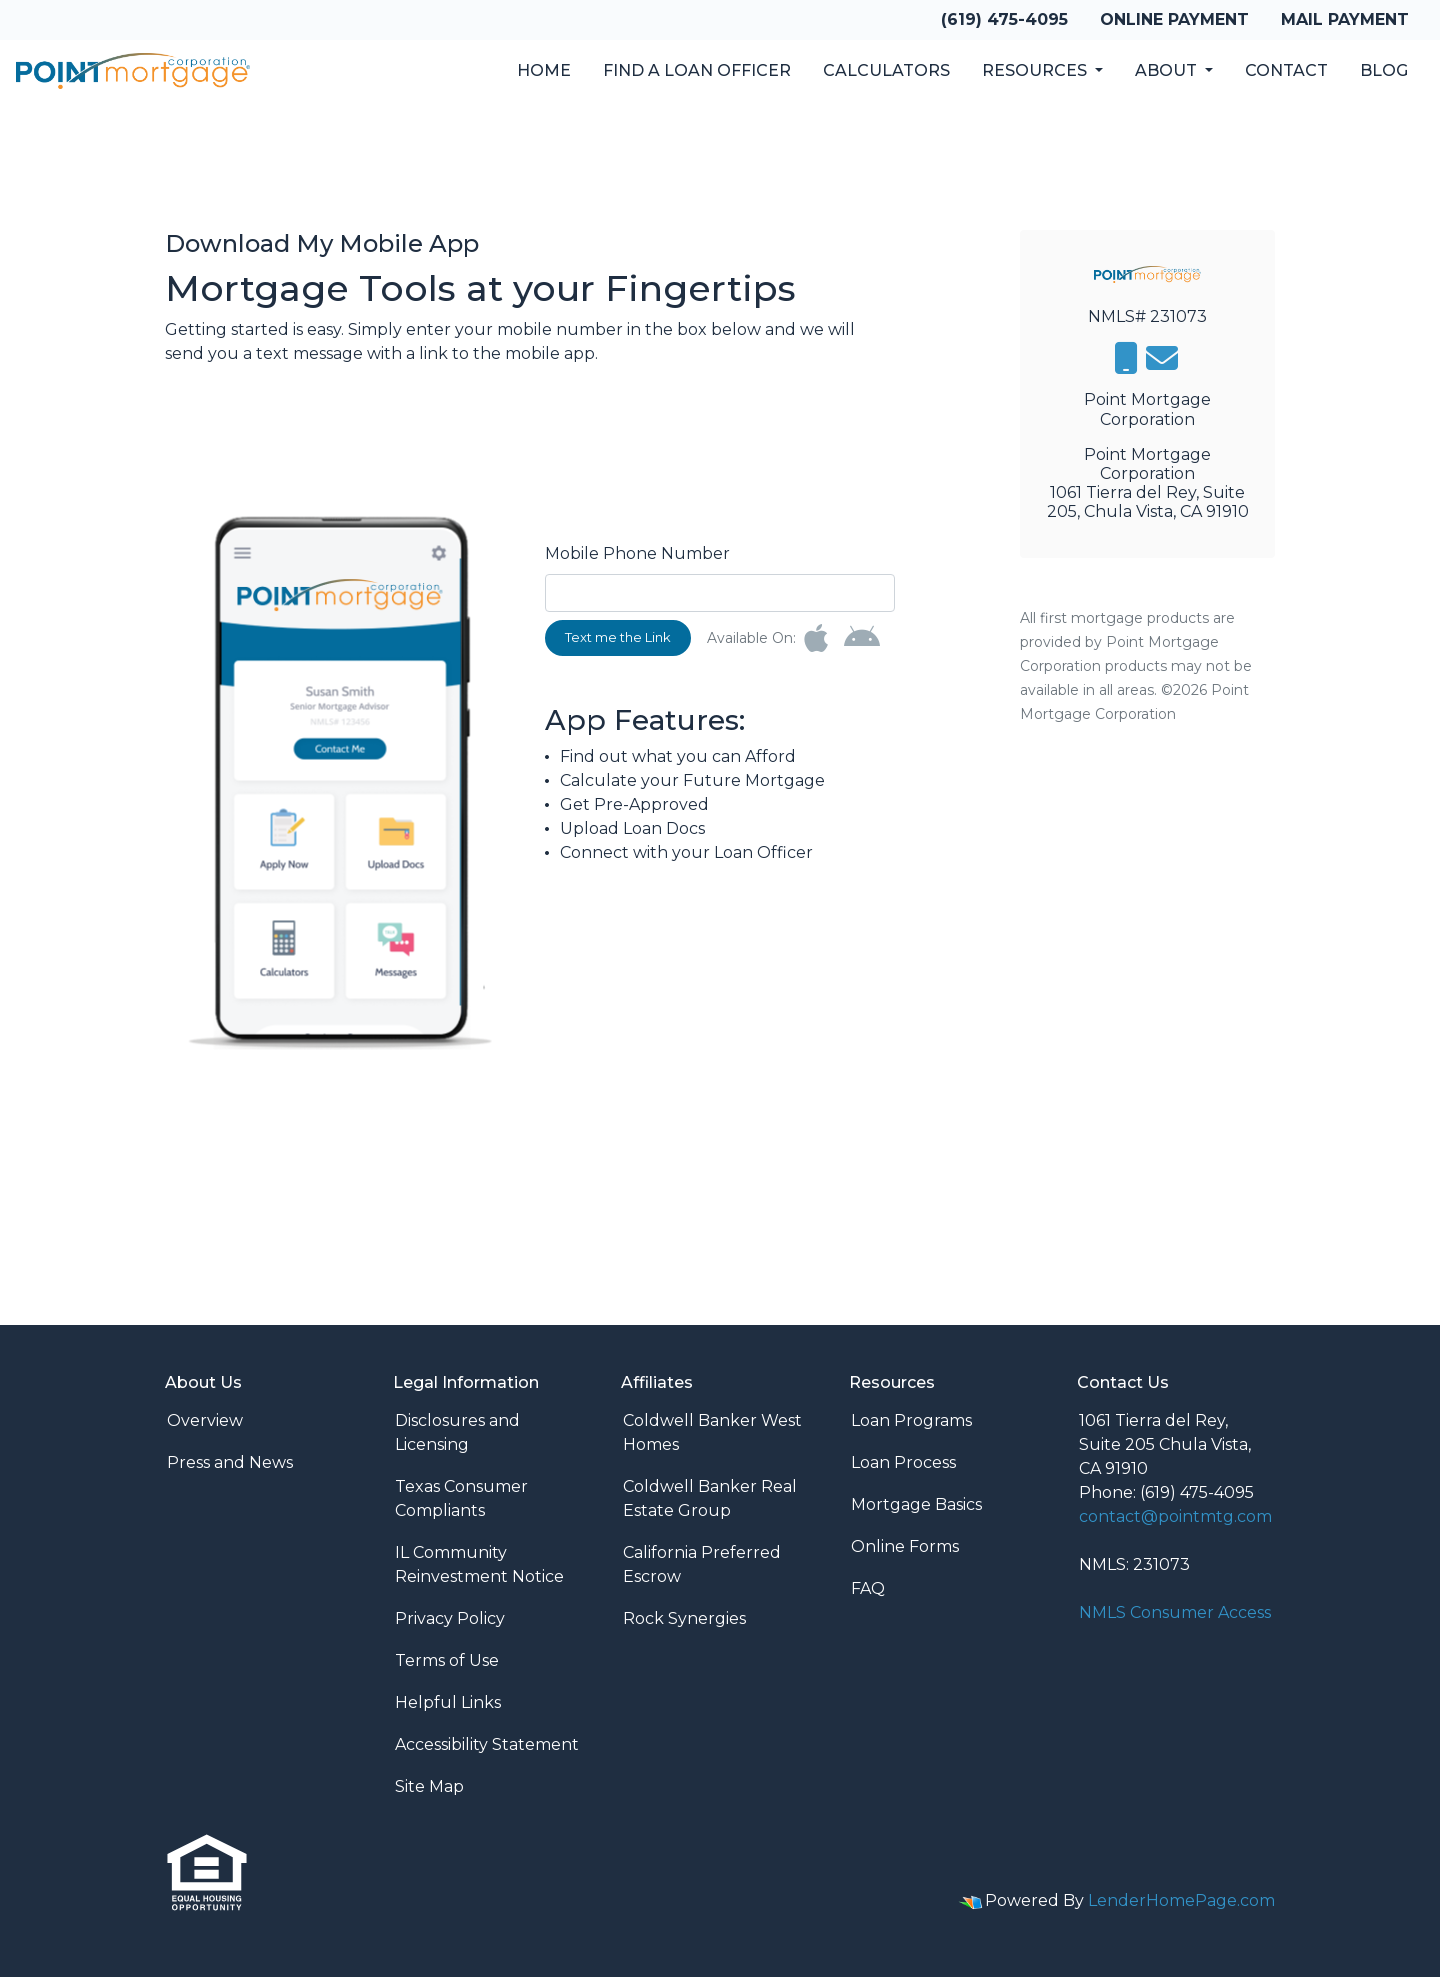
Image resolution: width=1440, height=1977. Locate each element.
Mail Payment (1345, 19)
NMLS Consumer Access (1175, 1612)
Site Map (429, 1786)
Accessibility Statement (487, 1744)
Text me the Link (618, 637)
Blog (1384, 70)
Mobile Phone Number (637, 553)
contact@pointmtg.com (1175, 1516)
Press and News (230, 1462)
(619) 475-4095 (1004, 19)
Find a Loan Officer (697, 70)
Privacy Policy (450, 1618)
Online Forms (905, 1546)
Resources (1036, 70)
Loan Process (903, 1462)
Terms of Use (447, 1660)
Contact (1286, 70)
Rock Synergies (684, 1618)
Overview (205, 1420)
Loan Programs (911, 1420)
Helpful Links (448, 1702)
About (1168, 70)
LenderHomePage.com (1181, 1900)
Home (544, 70)
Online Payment (1174, 19)
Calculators (886, 70)
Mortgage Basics (916, 1504)
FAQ (868, 1588)
